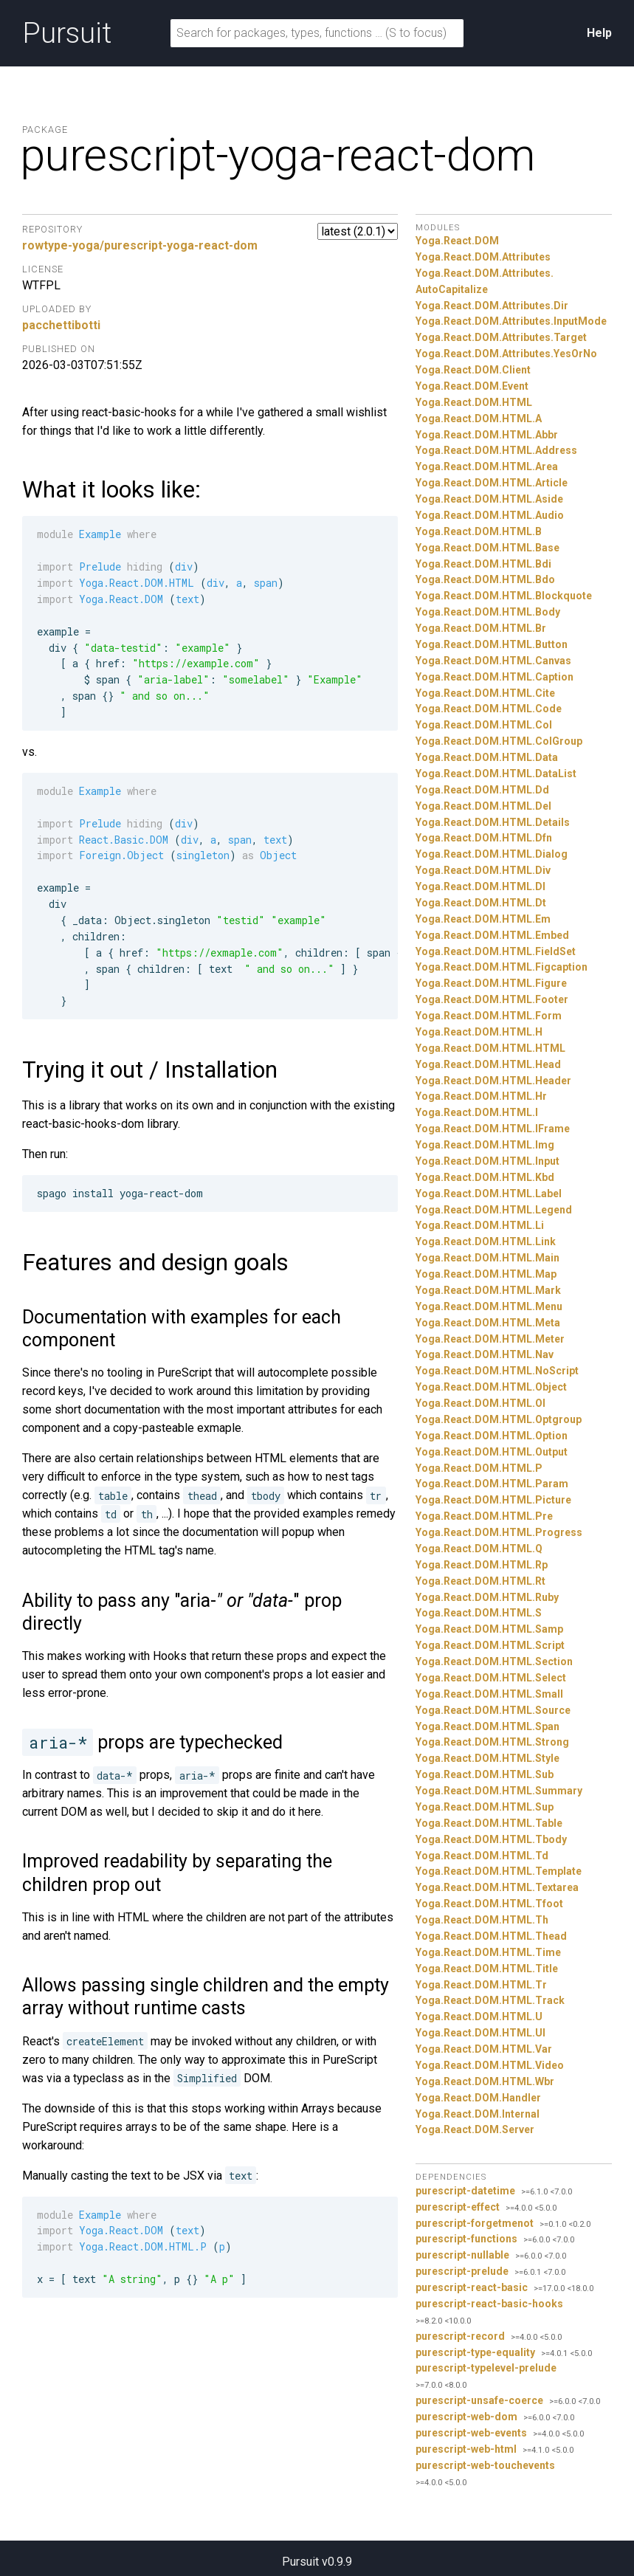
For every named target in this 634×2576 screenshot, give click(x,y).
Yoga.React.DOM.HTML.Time (488, 1952)
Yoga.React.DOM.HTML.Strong (492, 1742)
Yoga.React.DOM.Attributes (483, 257)
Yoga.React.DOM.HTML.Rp (482, 1565)
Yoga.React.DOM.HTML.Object (491, 1387)
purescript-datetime (465, 2191)
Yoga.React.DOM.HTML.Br (481, 628)
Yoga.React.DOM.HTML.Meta (488, 1323)
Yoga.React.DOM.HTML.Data (487, 757)
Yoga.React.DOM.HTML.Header (493, 1080)
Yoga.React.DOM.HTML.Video (490, 2065)
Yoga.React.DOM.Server (475, 2129)
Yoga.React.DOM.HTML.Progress (499, 1532)
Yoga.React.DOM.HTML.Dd (482, 790)
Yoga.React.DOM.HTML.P (479, 1468)
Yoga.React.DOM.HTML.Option (492, 1436)
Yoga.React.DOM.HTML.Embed (492, 935)
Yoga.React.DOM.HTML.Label (489, 1193)
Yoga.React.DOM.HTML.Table (489, 1823)
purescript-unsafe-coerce (479, 2400)
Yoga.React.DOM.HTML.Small (489, 1694)
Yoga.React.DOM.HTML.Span (487, 1726)
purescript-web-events (471, 2433)
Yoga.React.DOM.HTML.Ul (480, 2033)
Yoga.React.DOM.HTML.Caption (494, 677)
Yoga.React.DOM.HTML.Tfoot (489, 1903)
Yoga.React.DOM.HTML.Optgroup (499, 1419)
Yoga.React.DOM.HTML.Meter (490, 1339)
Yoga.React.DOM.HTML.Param (492, 1484)
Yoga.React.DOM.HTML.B (479, 531)
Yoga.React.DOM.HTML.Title (487, 1968)
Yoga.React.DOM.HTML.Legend (494, 1210)
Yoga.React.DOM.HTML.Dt (481, 903)
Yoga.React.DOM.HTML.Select (491, 1678)
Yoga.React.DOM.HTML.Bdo (485, 579)
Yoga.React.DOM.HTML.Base (487, 548)
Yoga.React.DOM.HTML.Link (486, 1241)
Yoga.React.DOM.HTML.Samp (489, 1629)
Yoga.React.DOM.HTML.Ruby (487, 1597)
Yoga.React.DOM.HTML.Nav (485, 1354)
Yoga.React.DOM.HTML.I (477, 1112)
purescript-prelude (462, 2271)
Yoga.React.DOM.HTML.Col (484, 725)
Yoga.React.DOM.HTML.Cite (485, 693)
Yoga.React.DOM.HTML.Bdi (483, 564)
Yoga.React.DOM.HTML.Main (487, 1258)
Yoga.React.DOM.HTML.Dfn (484, 838)
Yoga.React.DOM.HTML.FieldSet (496, 951)
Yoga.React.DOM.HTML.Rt (480, 1581)
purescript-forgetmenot (475, 2223)
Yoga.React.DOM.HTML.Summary (499, 1791)
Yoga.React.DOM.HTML (474, 402)
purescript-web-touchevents (485, 2465)
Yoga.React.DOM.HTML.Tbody (491, 1839)
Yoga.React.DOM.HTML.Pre (484, 1516)
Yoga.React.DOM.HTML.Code (489, 708)
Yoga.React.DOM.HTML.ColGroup (499, 741)
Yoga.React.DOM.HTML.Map (486, 1274)
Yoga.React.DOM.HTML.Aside (489, 499)
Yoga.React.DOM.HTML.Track (490, 2000)
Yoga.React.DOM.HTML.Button (492, 644)
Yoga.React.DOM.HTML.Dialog (492, 854)
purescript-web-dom (466, 2416)
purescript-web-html (466, 2449)
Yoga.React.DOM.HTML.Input (487, 1161)
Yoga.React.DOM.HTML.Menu (489, 1306)
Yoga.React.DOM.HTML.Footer (492, 999)
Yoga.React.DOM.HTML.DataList (496, 773)
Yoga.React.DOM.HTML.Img (485, 1145)
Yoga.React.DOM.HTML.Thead (491, 1936)
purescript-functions (466, 2239)
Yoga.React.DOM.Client (473, 370)
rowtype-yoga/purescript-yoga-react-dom (140, 245)
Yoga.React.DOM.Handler (478, 2098)
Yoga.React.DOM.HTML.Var (484, 2049)
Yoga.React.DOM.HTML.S (479, 1613)
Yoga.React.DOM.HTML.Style (487, 1758)
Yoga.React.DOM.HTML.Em (483, 919)
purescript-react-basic (472, 2287)
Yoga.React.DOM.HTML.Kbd (485, 1177)
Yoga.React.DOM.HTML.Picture (493, 1500)
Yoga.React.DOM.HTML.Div (483, 870)
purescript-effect (458, 2207)
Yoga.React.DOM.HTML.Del (483, 806)
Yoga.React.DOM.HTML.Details (493, 822)
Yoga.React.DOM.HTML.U (479, 2016)
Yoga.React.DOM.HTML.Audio (490, 515)
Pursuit (66, 33)
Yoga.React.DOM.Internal (478, 2114)
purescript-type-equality (475, 2352)
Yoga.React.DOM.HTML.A (479, 418)
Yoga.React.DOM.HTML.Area (487, 466)
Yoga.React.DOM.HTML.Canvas (493, 661)
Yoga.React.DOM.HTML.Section (494, 1661)
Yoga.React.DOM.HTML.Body (488, 612)
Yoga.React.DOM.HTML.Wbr (485, 2081)
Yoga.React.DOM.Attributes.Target (501, 337)
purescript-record (460, 2336)
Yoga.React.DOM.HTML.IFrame (493, 1128)
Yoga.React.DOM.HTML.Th (482, 1920)
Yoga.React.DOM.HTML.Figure (491, 983)
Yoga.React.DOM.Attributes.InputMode (511, 321)
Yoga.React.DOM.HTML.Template (499, 1871)
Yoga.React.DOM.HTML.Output (492, 1452)
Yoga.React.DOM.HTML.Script (490, 1645)
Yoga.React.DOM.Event (472, 386)
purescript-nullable (462, 2255)
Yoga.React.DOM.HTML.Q (479, 1548)
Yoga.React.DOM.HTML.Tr (481, 1985)
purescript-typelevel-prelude (486, 2368)
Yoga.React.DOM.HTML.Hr (481, 1096)
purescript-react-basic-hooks (489, 2304)
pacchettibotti (61, 325)
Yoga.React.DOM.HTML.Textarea (497, 1887)
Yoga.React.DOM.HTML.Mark (488, 1290)
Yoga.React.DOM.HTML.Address (496, 450)
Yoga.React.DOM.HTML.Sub (485, 1774)
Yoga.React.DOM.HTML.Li (480, 1225)
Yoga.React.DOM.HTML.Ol (480, 1403)
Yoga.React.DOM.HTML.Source (493, 1710)
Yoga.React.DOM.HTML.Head (488, 1064)
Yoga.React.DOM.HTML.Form (489, 1016)
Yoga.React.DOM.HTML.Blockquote (504, 596)
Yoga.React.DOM (457, 241)
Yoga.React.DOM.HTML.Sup (485, 1807)
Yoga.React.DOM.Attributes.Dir (492, 305)
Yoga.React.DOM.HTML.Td (482, 1856)
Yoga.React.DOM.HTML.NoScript (497, 1371)
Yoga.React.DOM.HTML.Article (492, 483)
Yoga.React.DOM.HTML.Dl (480, 886)
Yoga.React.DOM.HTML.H (479, 1032)
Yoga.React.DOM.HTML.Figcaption (502, 967)
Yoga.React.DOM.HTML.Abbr (487, 435)
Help (599, 33)
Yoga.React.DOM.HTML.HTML (490, 1048)
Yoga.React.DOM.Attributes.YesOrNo (506, 353)
